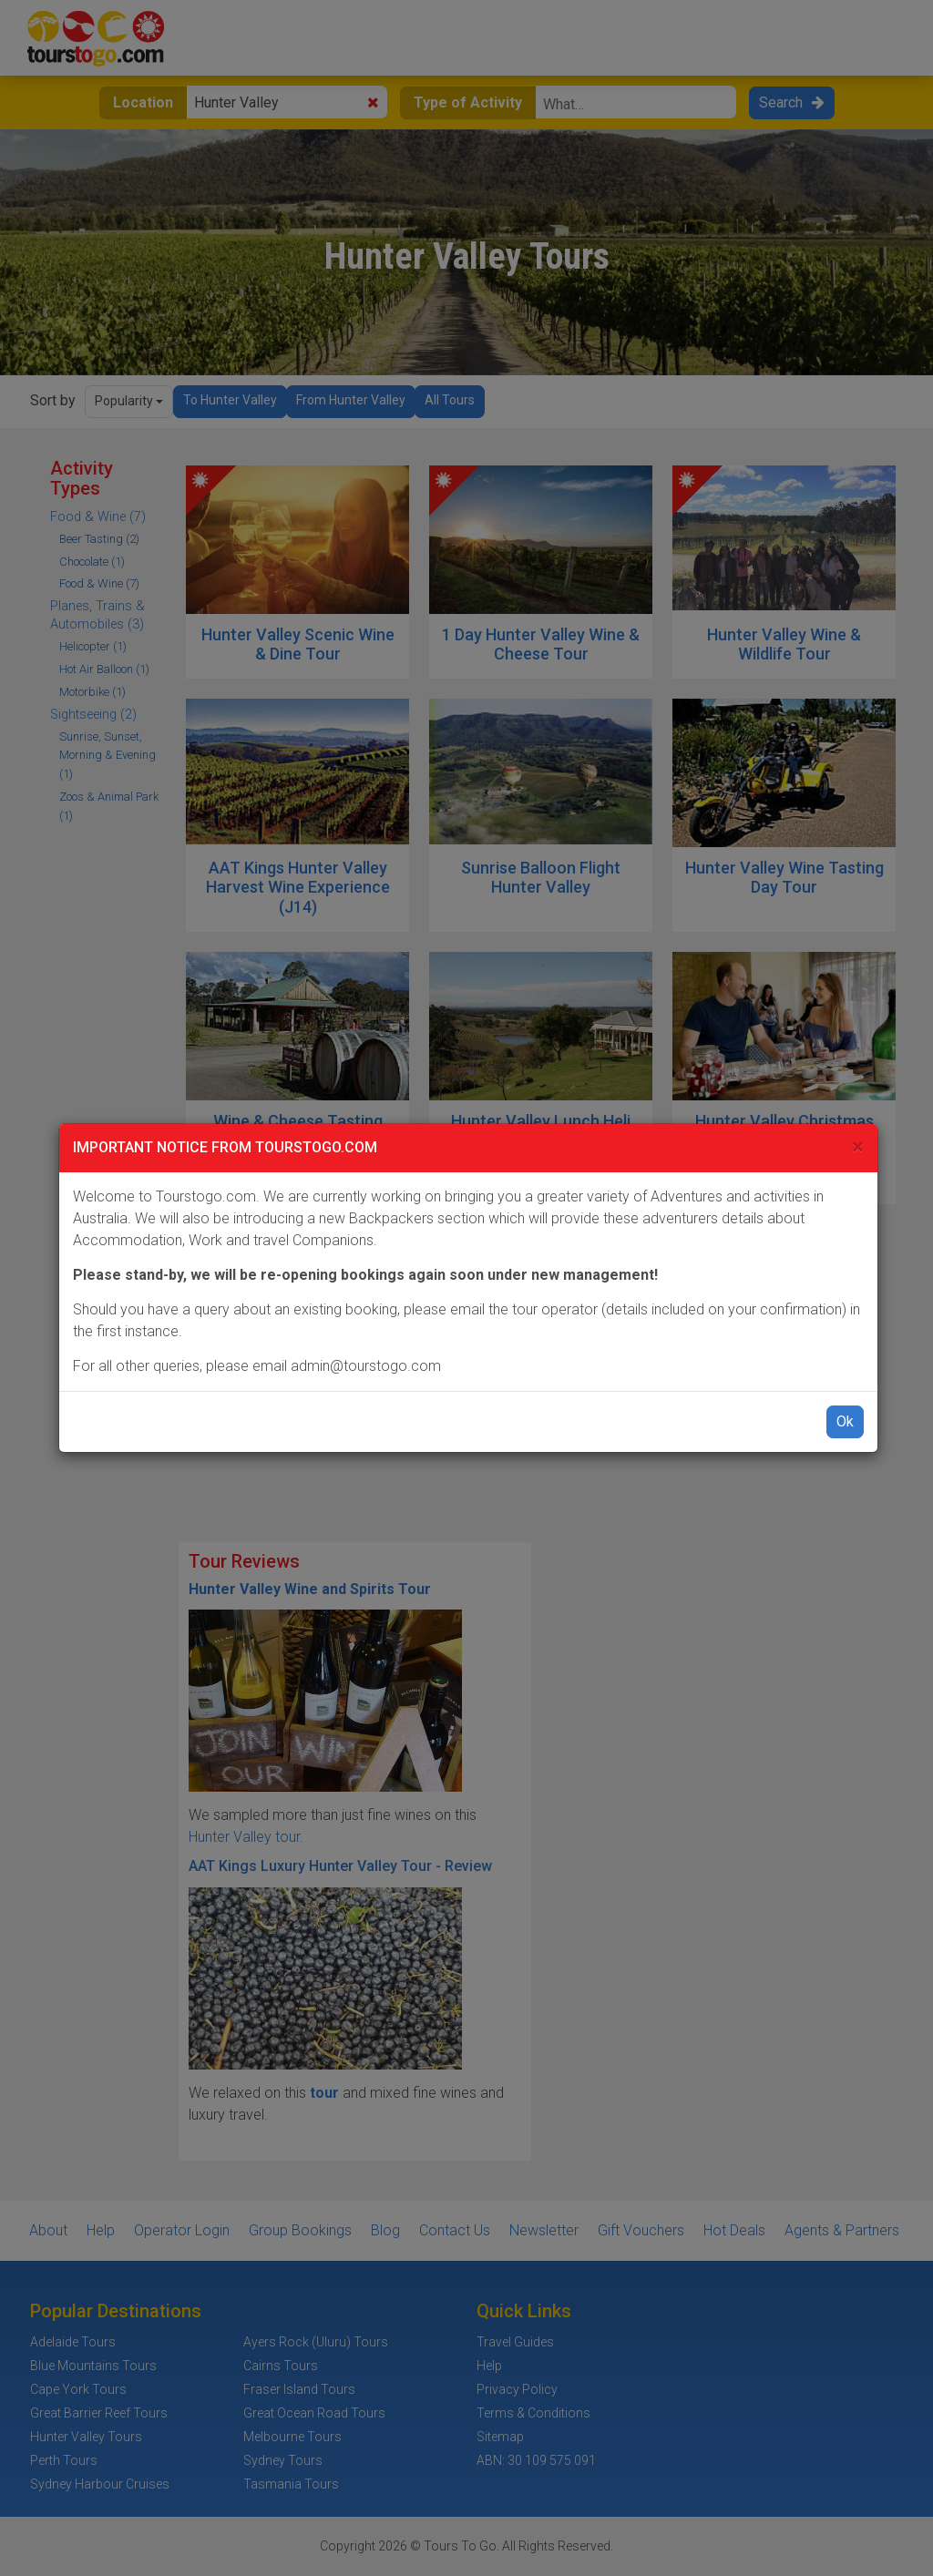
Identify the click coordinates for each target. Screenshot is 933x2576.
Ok (845, 1421)
